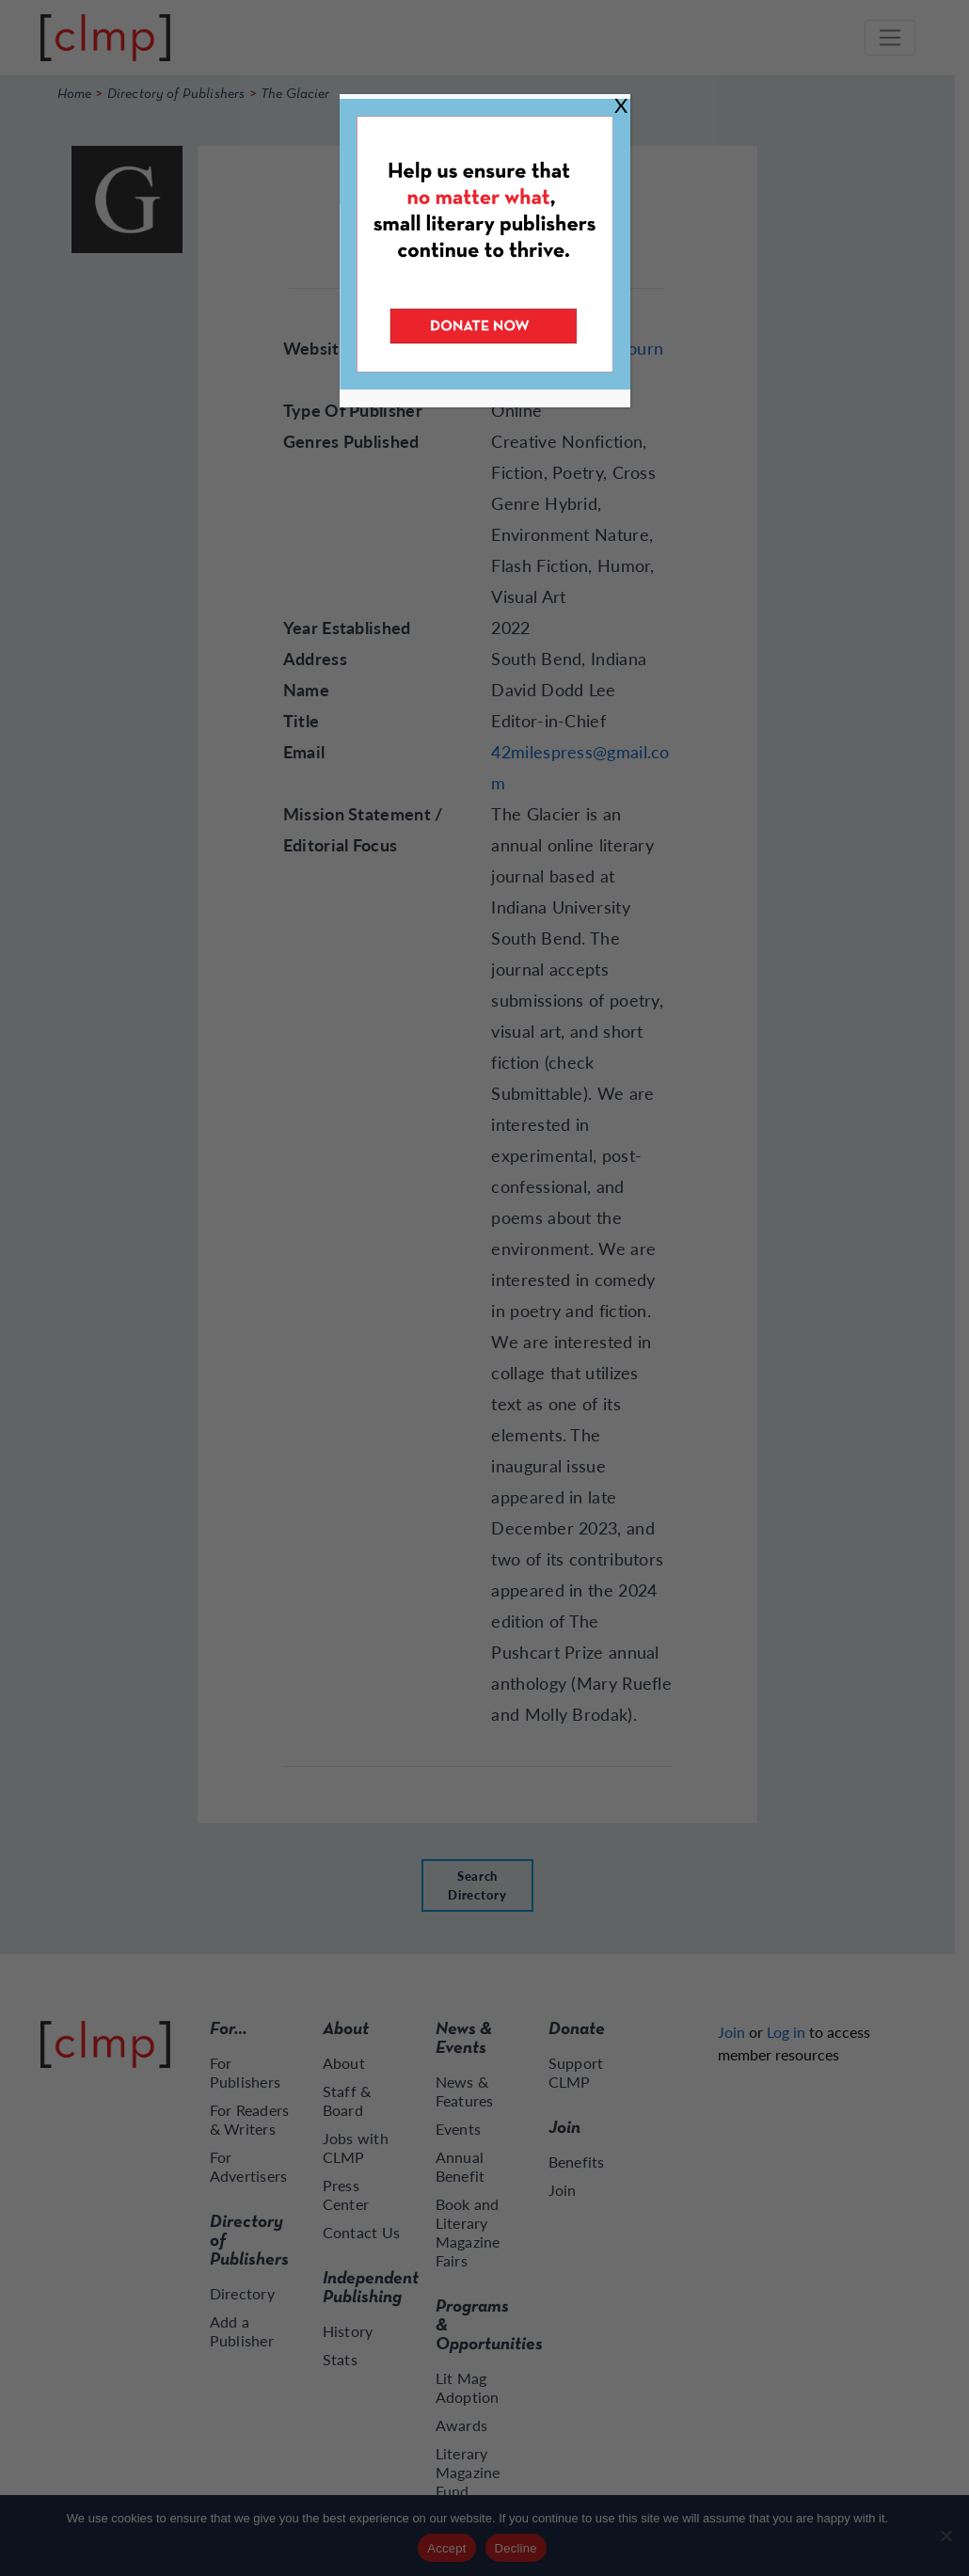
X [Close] (620, 105)
